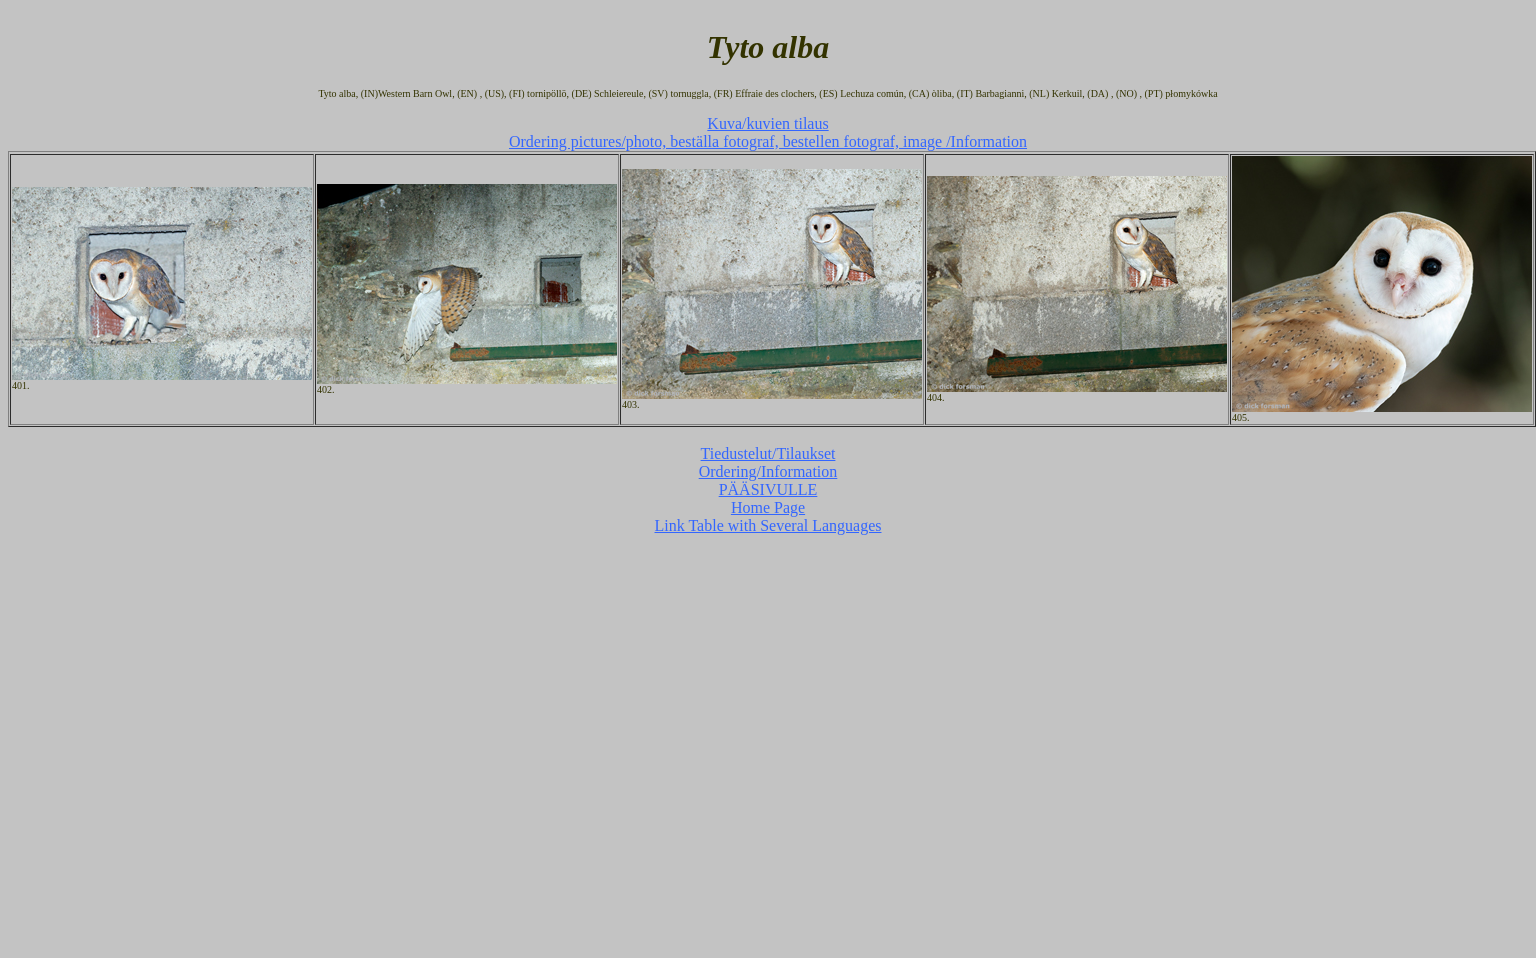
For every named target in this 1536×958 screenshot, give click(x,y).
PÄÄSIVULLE (768, 489)
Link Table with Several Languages (768, 525)
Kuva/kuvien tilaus (767, 123)
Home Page (768, 507)
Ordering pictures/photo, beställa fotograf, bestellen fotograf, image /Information (768, 141)
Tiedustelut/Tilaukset (768, 453)
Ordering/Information (768, 471)
